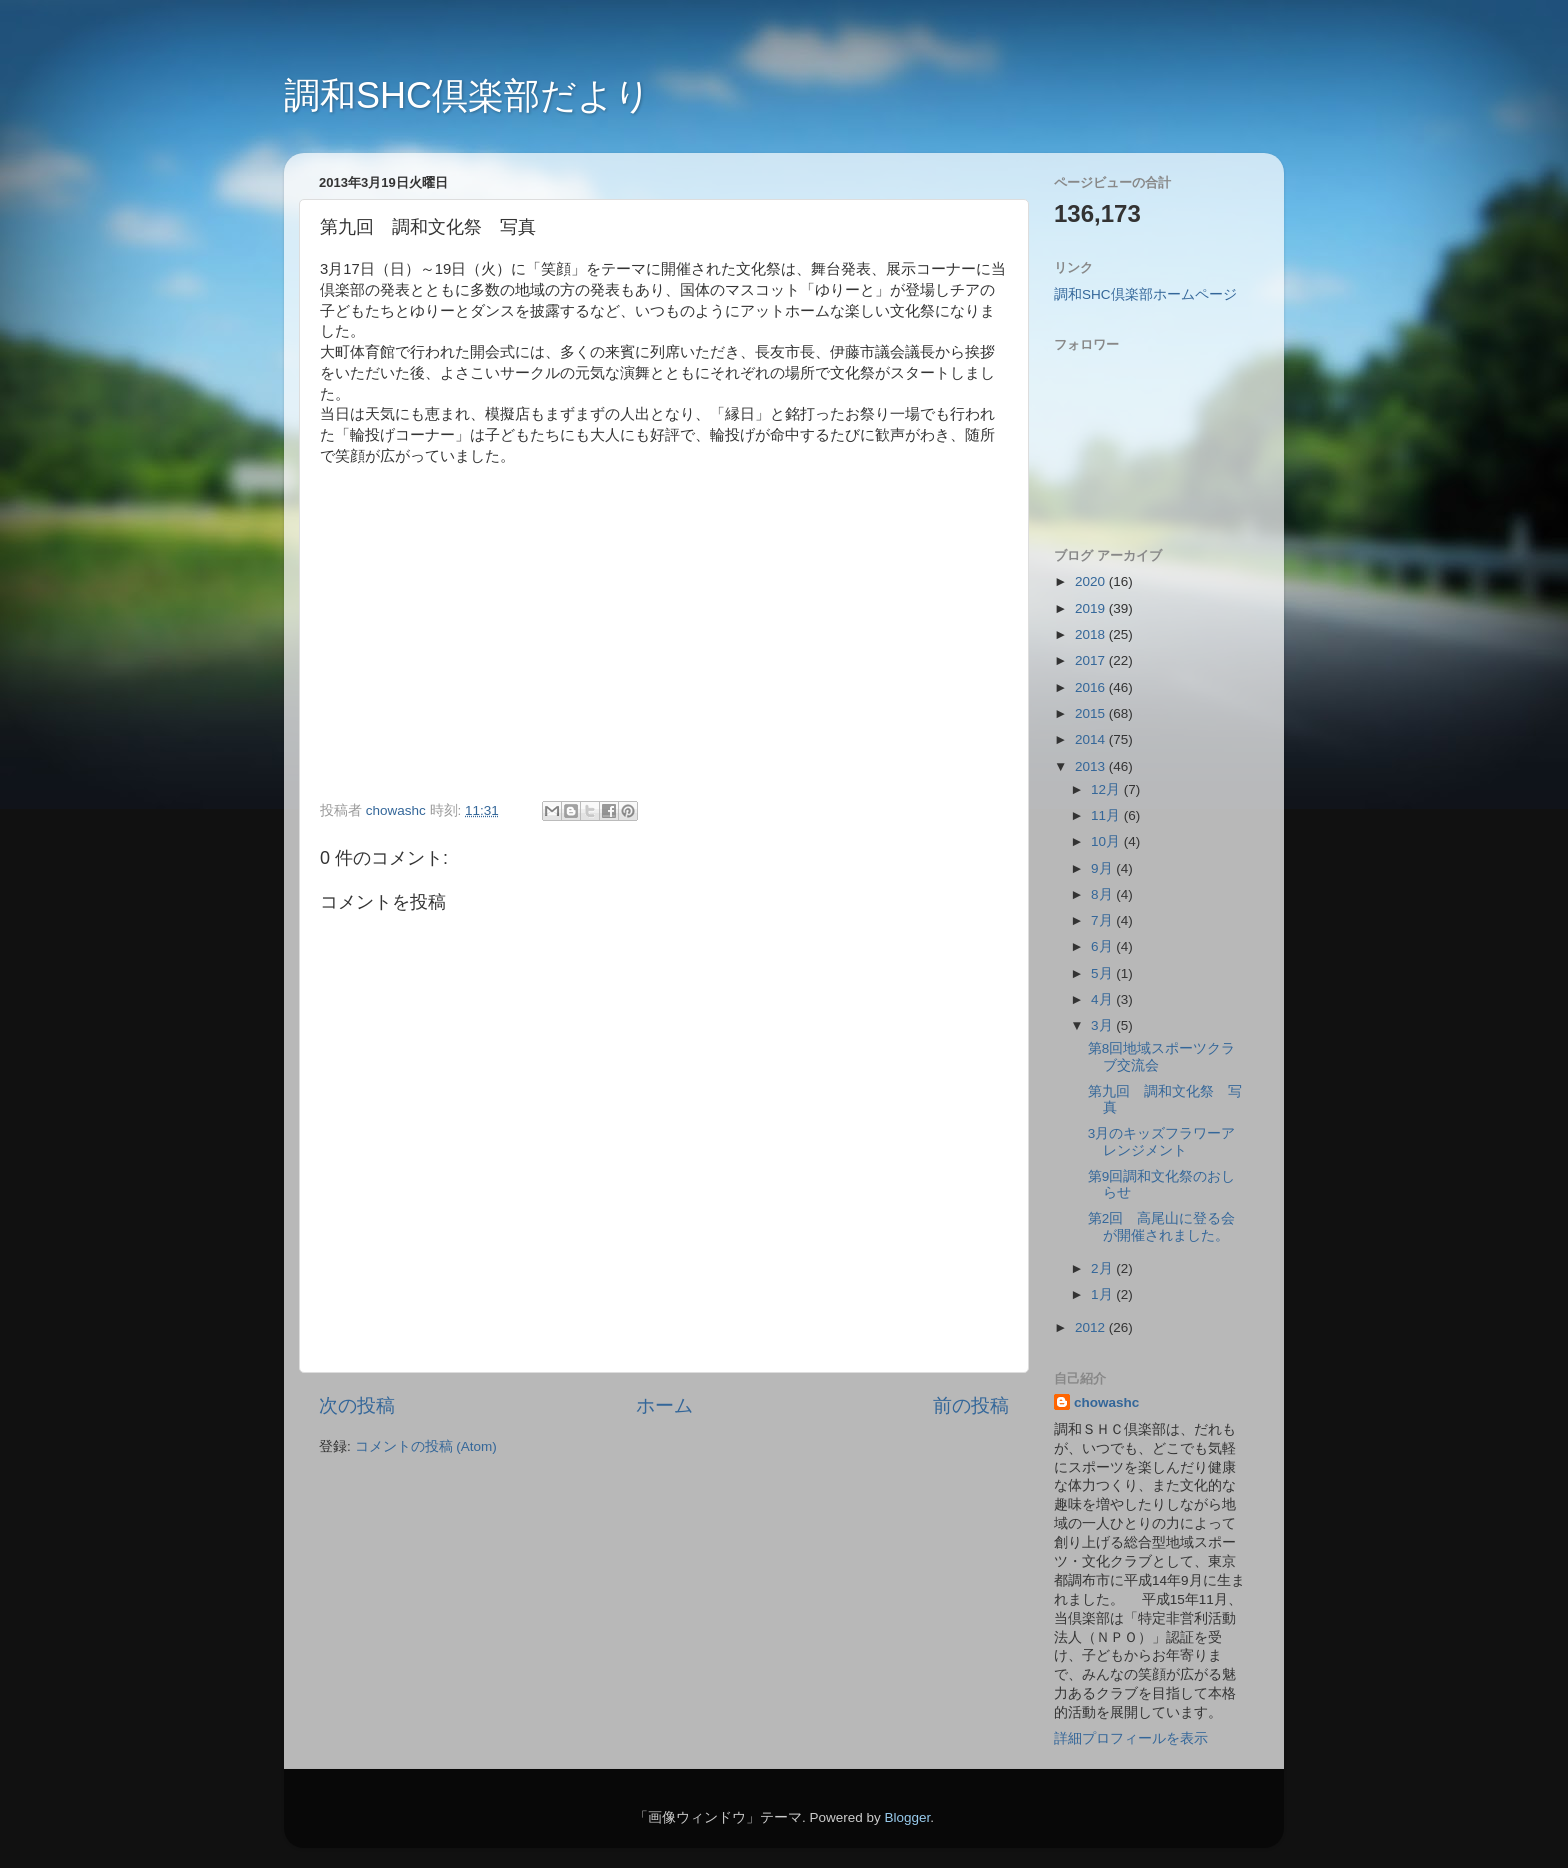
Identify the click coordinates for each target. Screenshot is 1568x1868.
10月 (1107, 841)
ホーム (664, 1405)
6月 (1103, 946)
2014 (1092, 739)
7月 (1103, 920)
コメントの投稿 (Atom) (426, 1446)
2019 (1092, 608)
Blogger (907, 1817)
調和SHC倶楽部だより (467, 95)
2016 (1092, 687)
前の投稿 (971, 1405)
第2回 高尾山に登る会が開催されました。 (1162, 1226)
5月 (1103, 973)
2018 (1092, 634)
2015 (1092, 713)
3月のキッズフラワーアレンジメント (1162, 1141)
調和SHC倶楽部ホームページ (1145, 294)
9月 (1103, 868)
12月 (1107, 789)
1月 (1103, 1294)
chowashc (1106, 1402)
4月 (1103, 999)
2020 (1092, 581)
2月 (1103, 1268)
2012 (1092, 1327)
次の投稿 (357, 1405)
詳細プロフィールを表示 (1131, 1738)
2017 (1092, 660)
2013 (1092, 766)
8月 (1103, 894)
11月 (1107, 815)
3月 (1103, 1025)
